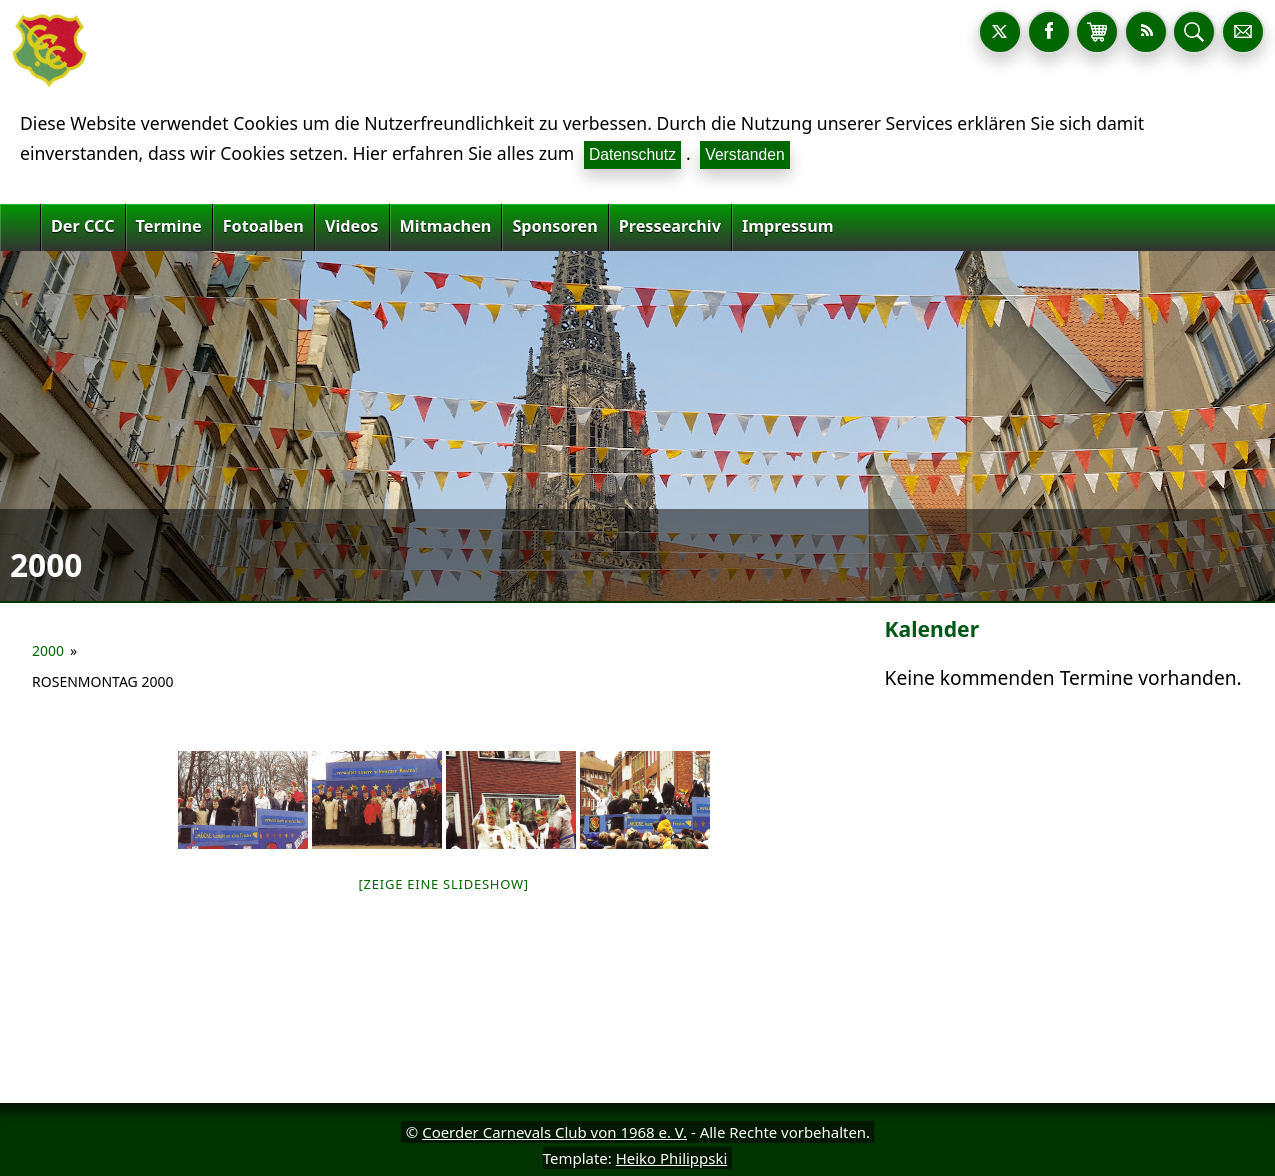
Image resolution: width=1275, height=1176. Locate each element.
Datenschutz (632, 154)
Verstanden (744, 154)
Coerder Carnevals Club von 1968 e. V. (554, 1132)
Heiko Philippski (672, 1158)
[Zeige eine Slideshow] (444, 884)
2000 (48, 650)
